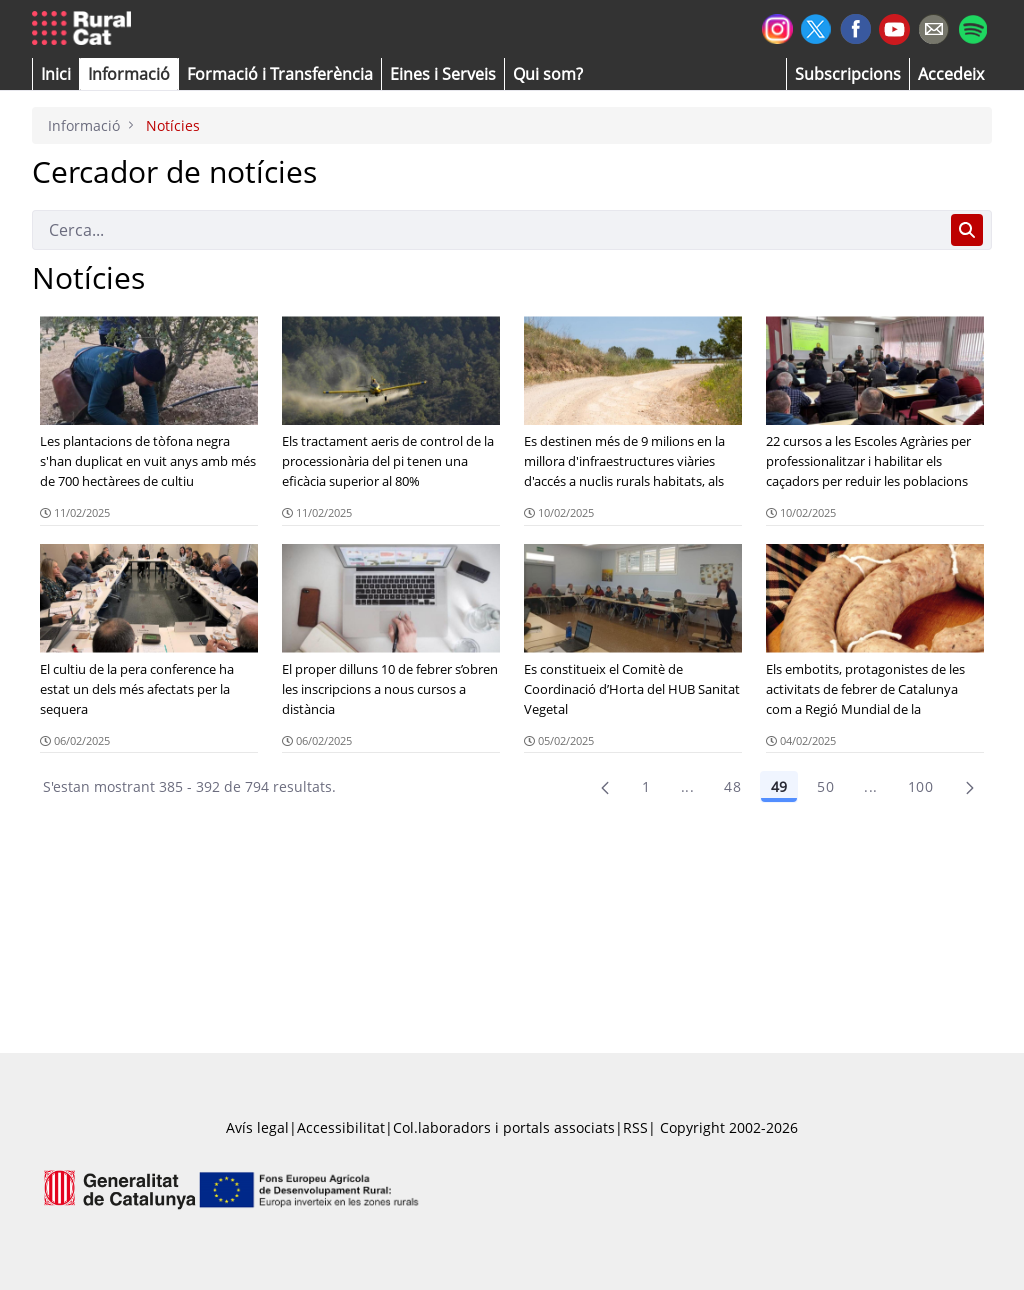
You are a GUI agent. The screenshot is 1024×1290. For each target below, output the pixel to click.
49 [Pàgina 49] (779, 786)
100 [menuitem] (920, 786)
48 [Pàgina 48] (732, 786)
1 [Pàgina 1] (646, 786)
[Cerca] (487, 230)
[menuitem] (280, 74)
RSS (635, 1127)
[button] (56, 74)
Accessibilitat (341, 1127)
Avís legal (257, 1127)
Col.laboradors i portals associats (504, 1127)
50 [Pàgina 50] (825, 786)
